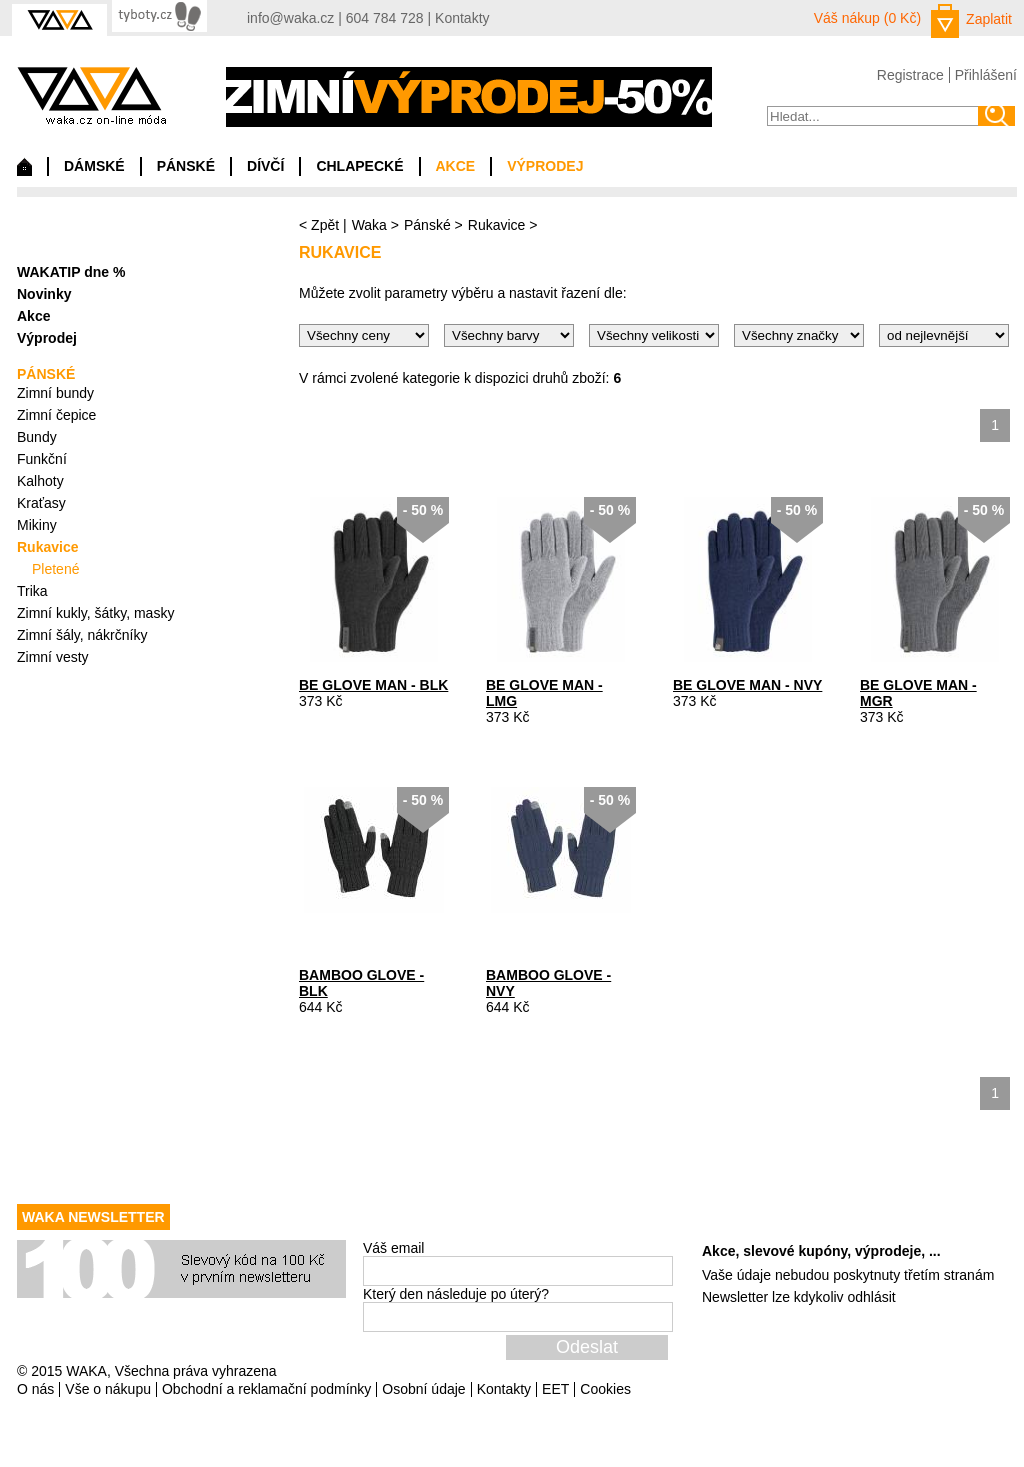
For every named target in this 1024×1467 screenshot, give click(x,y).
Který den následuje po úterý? (456, 1294)
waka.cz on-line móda (91, 95)
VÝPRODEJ (545, 166)
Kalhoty (40, 481)
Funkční (42, 459)
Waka (369, 225)
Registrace (910, 75)
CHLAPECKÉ (359, 166)
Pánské (427, 225)
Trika (32, 591)
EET (555, 1389)
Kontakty (462, 18)
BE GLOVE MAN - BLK (373, 685)
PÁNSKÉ (186, 166)
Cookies (605, 1389)
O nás (35, 1389)
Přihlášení (986, 75)
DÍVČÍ (265, 166)
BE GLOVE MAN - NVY (747, 685)
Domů (24, 172)
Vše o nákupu (108, 1389)
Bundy (37, 437)
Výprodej (47, 338)
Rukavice (497, 225)
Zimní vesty (53, 657)
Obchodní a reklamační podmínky (266, 1389)
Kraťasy (41, 503)
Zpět (325, 225)
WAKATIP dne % (71, 272)
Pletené (55, 569)
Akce (33, 316)
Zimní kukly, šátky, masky (95, 613)
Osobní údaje (423, 1389)
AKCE (456, 166)
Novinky (44, 294)
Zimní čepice (56, 415)
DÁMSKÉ (94, 166)
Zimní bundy (55, 393)
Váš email (393, 1248)
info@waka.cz (290, 18)
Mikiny (37, 525)
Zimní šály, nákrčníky (82, 635)
